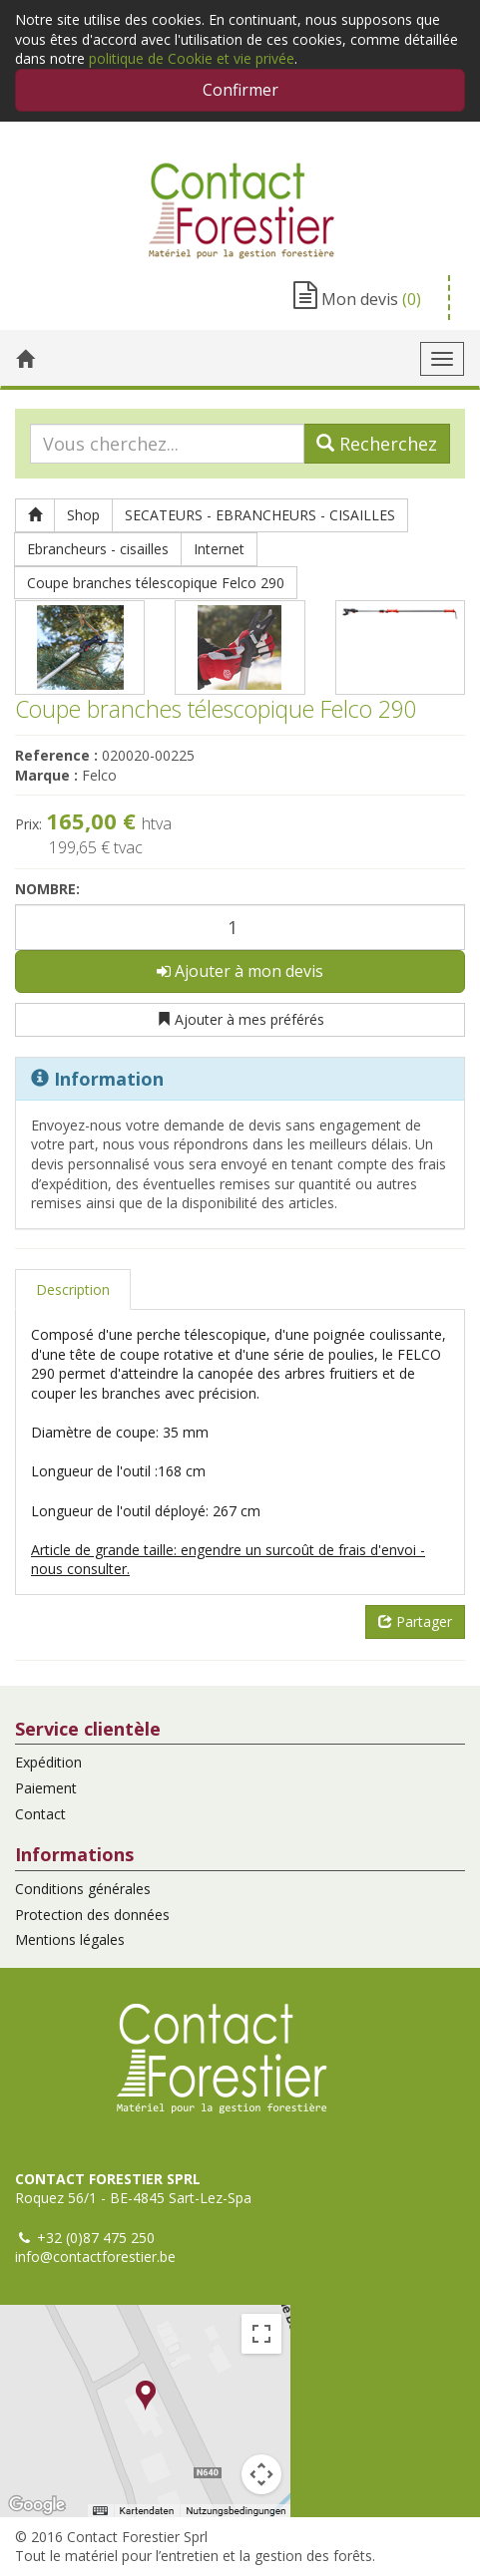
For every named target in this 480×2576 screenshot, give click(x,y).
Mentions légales (70, 1939)
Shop (83, 514)
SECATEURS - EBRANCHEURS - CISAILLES (260, 514)
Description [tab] (73, 1289)
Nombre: (47, 888)
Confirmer (240, 90)
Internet (219, 548)
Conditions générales (83, 1888)
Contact (40, 1813)
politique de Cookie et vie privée (191, 58)
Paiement (46, 1787)
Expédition (48, 1762)
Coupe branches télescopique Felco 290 (155, 582)
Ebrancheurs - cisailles (98, 548)
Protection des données (92, 1914)
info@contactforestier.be (95, 2256)
